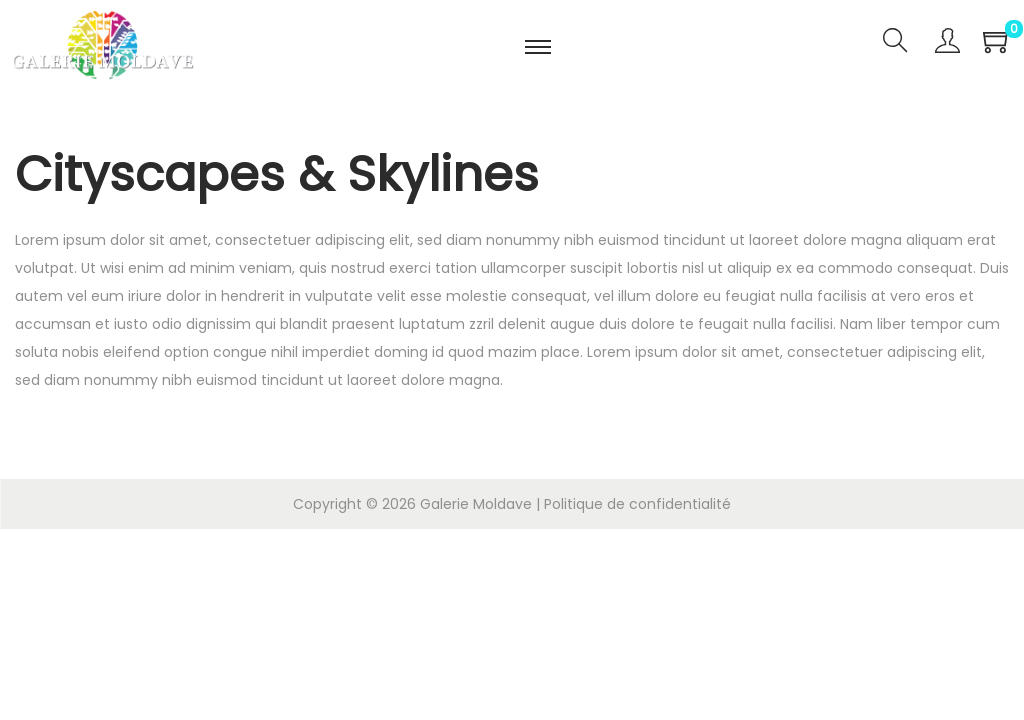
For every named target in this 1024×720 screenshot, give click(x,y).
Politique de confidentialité (637, 504)
